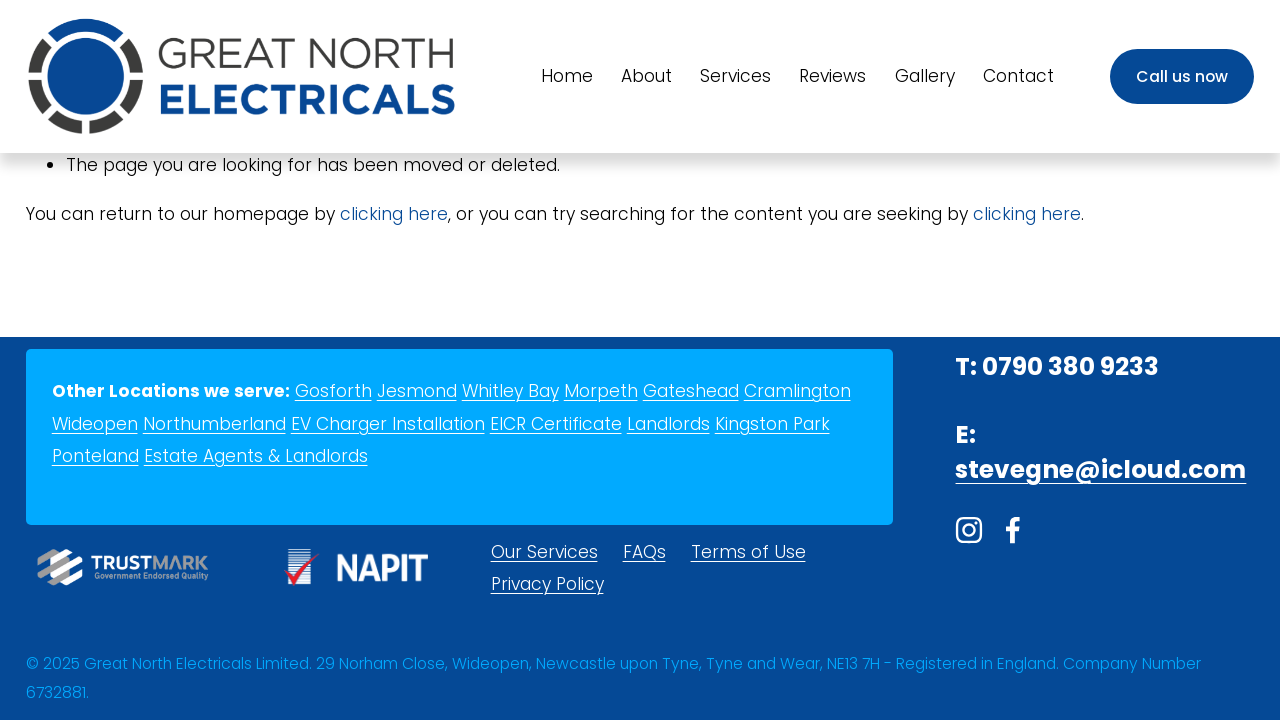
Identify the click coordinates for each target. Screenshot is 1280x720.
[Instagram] (969, 530)
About (646, 76)
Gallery (925, 76)
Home (567, 76)
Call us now (1182, 76)
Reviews (832, 76)
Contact (1018, 76)
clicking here (394, 214)
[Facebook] (1013, 530)
